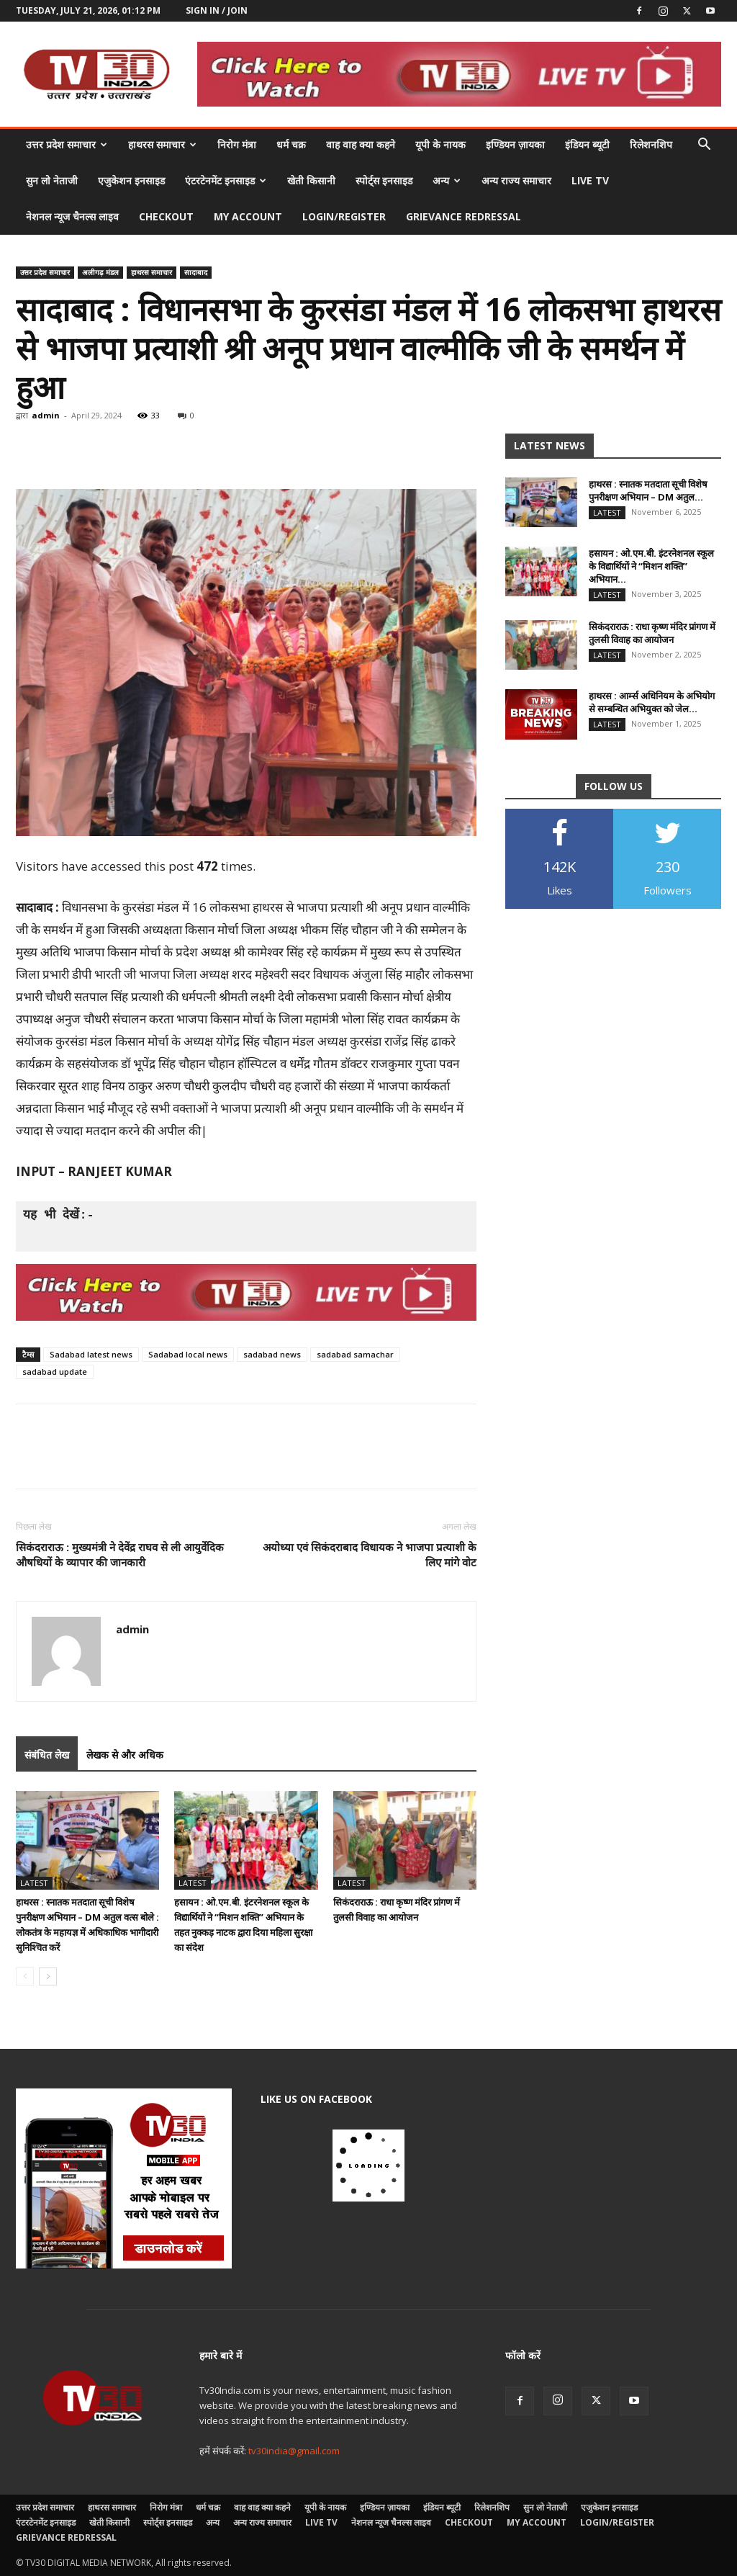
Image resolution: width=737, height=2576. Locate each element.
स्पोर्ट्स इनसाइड (384, 180)
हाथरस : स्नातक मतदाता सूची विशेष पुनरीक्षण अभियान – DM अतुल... (648, 490)
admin (46, 415)
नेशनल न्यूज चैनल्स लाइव (72, 216)
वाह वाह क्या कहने (360, 144)
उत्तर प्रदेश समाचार (66, 144)
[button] (704, 146)
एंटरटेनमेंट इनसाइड (225, 180)
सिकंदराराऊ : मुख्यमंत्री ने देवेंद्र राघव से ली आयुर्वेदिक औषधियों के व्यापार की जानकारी (120, 1554)
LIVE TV (590, 180)
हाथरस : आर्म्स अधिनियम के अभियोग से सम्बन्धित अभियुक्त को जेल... (652, 702)
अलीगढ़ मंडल (100, 272)
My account (248, 216)
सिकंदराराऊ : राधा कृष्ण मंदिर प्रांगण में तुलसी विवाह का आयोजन (652, 633)
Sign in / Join (217, 10)
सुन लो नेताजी (52, 180)
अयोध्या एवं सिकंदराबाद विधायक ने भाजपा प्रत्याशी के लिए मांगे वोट (369, 1554)
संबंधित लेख (46, 1755)
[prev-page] (25, 1976)
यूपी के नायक (440, 144)
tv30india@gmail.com (294, 2450)
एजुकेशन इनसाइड (131, 180)
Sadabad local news (187, 1354)
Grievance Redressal (463, 216)
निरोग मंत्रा (236, 144)
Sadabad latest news (91, 1354)
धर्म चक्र (291, 144)
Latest (34, 1882)
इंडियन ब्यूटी (587, 144)
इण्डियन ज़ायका (515, 144)
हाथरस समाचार (162, 144)
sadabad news (272, 1354)
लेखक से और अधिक (124, 1755)
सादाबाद (195, 272)
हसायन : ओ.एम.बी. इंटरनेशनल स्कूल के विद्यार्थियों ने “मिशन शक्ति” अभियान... (651, 566)
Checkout (166, 216)
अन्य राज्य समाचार (516, 180)
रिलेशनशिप (651, 144)
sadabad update (54, 1371)
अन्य (447, 180)
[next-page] (48, 1976)
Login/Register (344, 216)
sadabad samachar (355, 1354)
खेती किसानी (311, 180)
